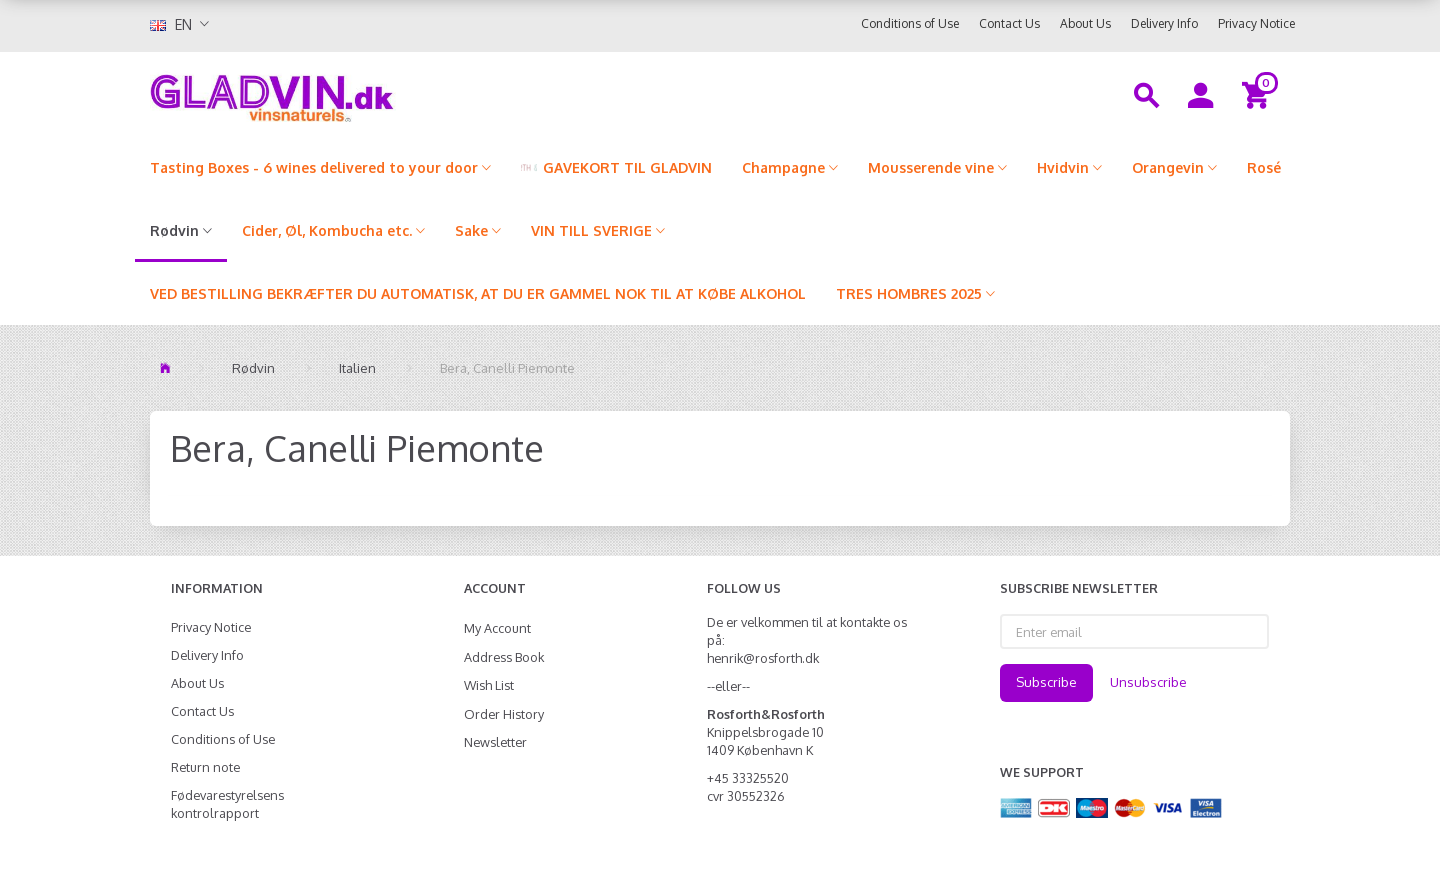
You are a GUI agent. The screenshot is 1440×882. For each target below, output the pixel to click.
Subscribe (1046, 682)
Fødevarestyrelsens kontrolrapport (227, 804)
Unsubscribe (1148, 682)
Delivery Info (1164, 23)
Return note (205, 767)
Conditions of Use (910, 23)
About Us (1085, 23)
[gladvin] (354, 94)
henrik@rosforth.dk (763, 658)
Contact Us (1009, 23)
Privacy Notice (1256, 23)
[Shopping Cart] (1258, 94)
